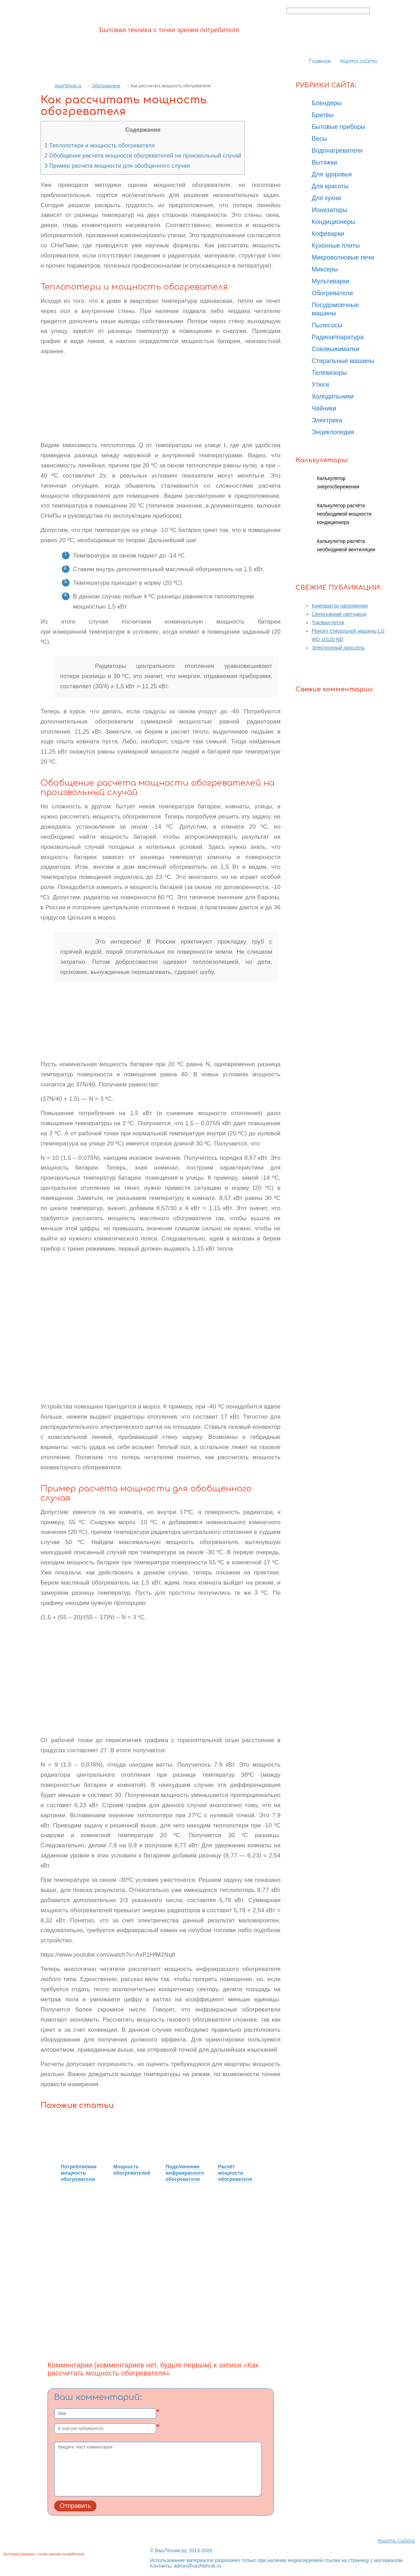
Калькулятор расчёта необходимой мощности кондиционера (344, 514)
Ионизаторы (329, 209)
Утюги (320, 384)
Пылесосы (327, 325)
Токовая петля (328, 622)
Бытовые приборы (338, 126)
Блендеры (327, 103)
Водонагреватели (337, 150)
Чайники (324, 408)
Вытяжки (324, 162)
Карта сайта (358, 61)
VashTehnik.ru (68, 85)
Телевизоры (329, 372)
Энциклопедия (333, 432)
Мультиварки (330, 281)
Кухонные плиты (336, 245)
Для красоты (330, 186)
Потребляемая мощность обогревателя (78, 2173)
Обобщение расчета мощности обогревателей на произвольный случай (142, 155)
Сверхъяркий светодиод (339, 614)
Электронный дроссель (338, 647)
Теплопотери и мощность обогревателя (99, 145)
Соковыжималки (336, 348)
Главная (320, 61)
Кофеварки (328, 233)
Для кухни (326, 198)
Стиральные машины (343, 360)
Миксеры (325, 269)
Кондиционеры (333, 221)
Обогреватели (106, 85)
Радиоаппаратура (337, 337)
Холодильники (333, 396)
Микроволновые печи (343, 257)
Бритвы (323, 114)
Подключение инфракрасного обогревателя (185, 2173)
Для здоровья (332, 174)
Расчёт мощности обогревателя (235, 2173)
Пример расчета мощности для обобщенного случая (117, 165)
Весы (319, 138)
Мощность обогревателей (131, 2170)
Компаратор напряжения (340, 606)
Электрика (327, 420)
